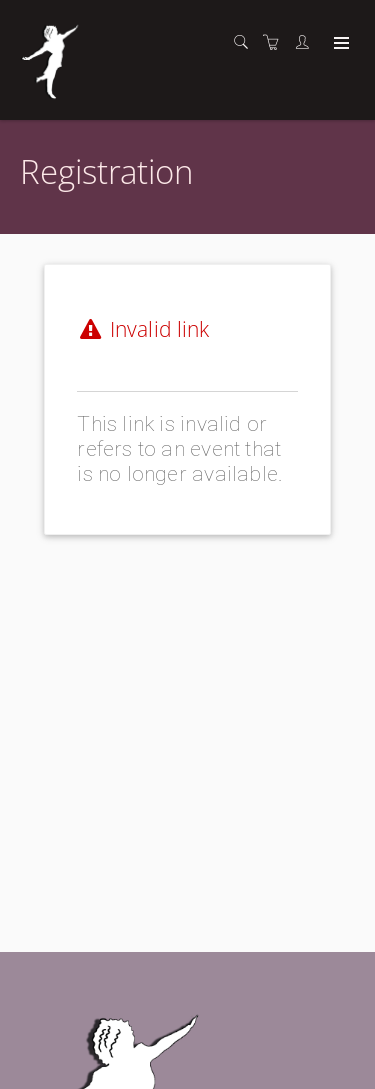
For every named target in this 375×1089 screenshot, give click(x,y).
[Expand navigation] (339, 44)
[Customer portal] (307, 42)
